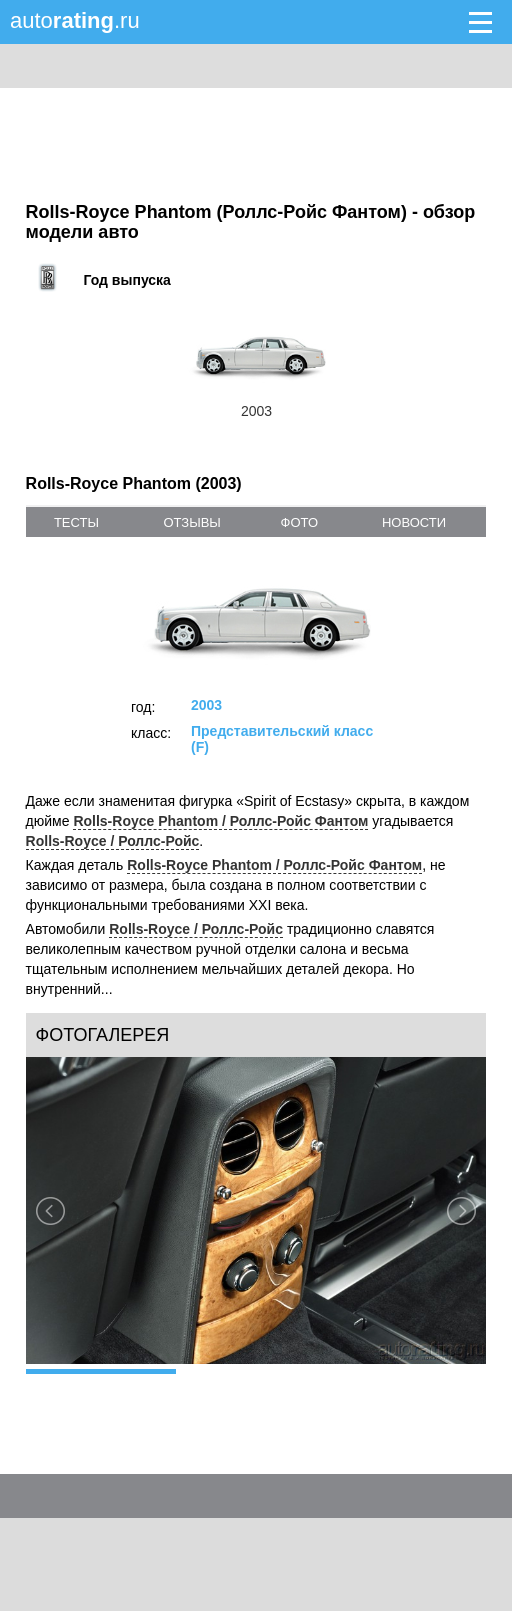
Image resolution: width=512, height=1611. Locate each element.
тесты (76, 522)
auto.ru (75, 20)
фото (299, 522)
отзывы (191, 522)
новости (414, 522)
